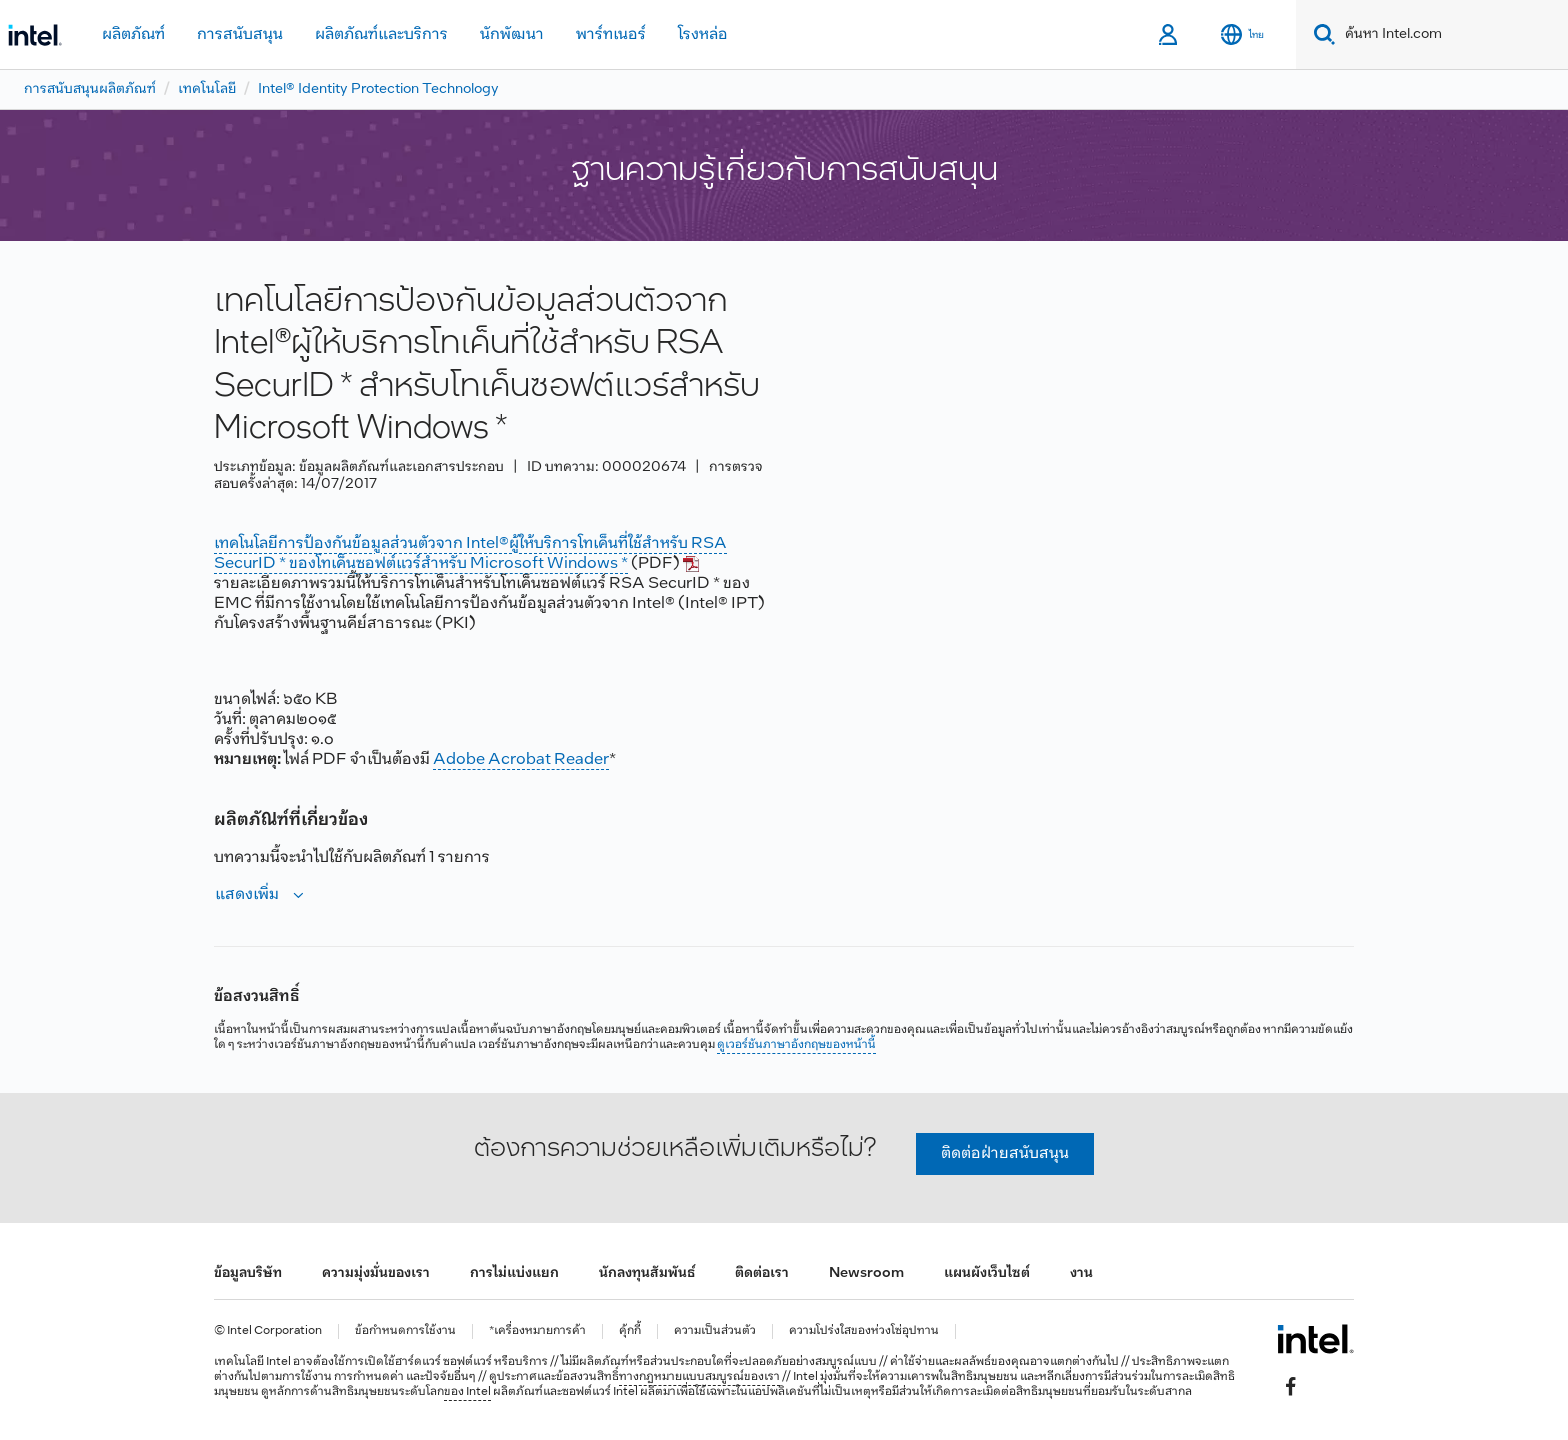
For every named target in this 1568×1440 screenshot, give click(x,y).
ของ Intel (467, 1392)
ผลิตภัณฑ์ (133, 34)
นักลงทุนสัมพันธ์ (647, 1273)
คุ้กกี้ (630, 1331)
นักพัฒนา (512, 34)
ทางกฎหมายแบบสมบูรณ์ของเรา (699, 1377)
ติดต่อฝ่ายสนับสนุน (1005, 1153)
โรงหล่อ (703, 34)
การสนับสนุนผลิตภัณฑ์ (90, 89)
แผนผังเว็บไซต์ (987, 1273)
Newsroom (866, 1273)
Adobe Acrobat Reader (521, 759)
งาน (1081, 1273)
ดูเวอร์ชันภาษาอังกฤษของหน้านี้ (796, 1045)
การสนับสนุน (240, 34)
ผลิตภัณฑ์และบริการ (381, 34)
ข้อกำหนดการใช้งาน (405, 1331)
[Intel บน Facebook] (1291, 1386)
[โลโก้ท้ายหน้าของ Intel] (1315, 1339)
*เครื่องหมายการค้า (537, 1331)
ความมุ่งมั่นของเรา (376, 1273)
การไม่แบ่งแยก (514, 1273)
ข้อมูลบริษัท (248, 1273)
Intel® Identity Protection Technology (378, 89)
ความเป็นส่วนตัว (715, 1331)
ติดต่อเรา (762, 1273)
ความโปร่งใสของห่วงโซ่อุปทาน (864, 1331)
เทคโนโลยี (207, 89)
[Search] (1320, 34)
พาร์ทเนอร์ (611, 34)
